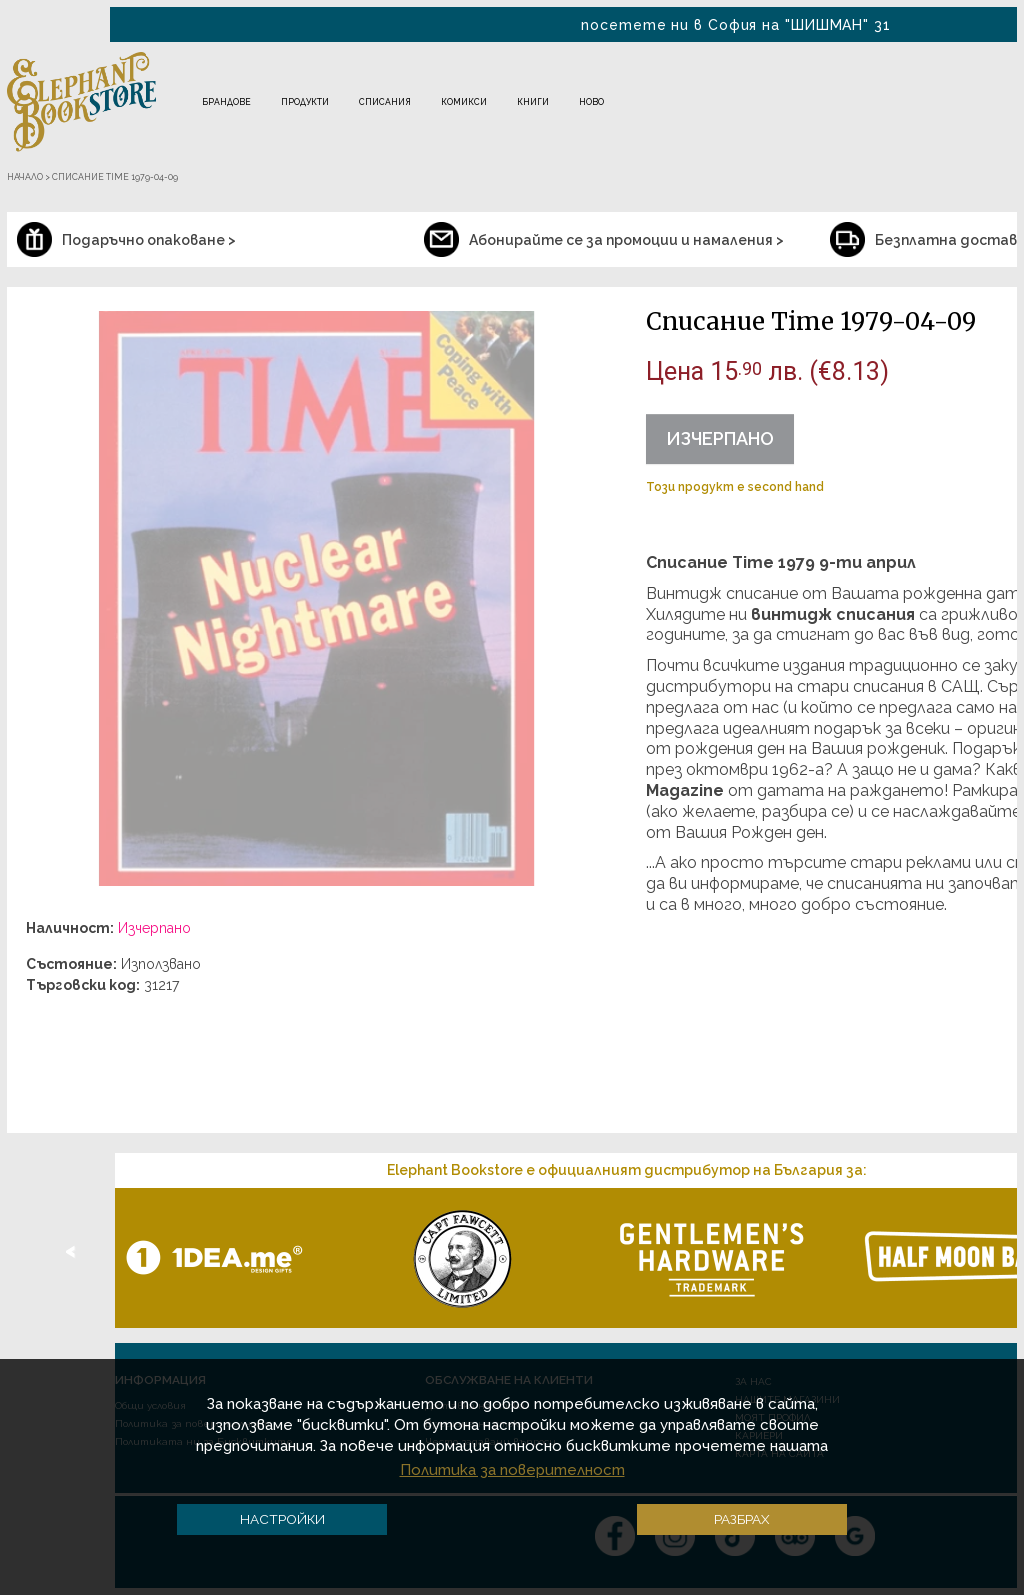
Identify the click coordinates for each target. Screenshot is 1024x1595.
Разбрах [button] (742, 1519)
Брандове (226, 102)
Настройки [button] (282, 1519)
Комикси (464, 102)
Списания (385, 102)
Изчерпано (720, 438)
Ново (591, 102)
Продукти (305, 102)
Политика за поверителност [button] (512, 1470)
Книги (533, 102)
